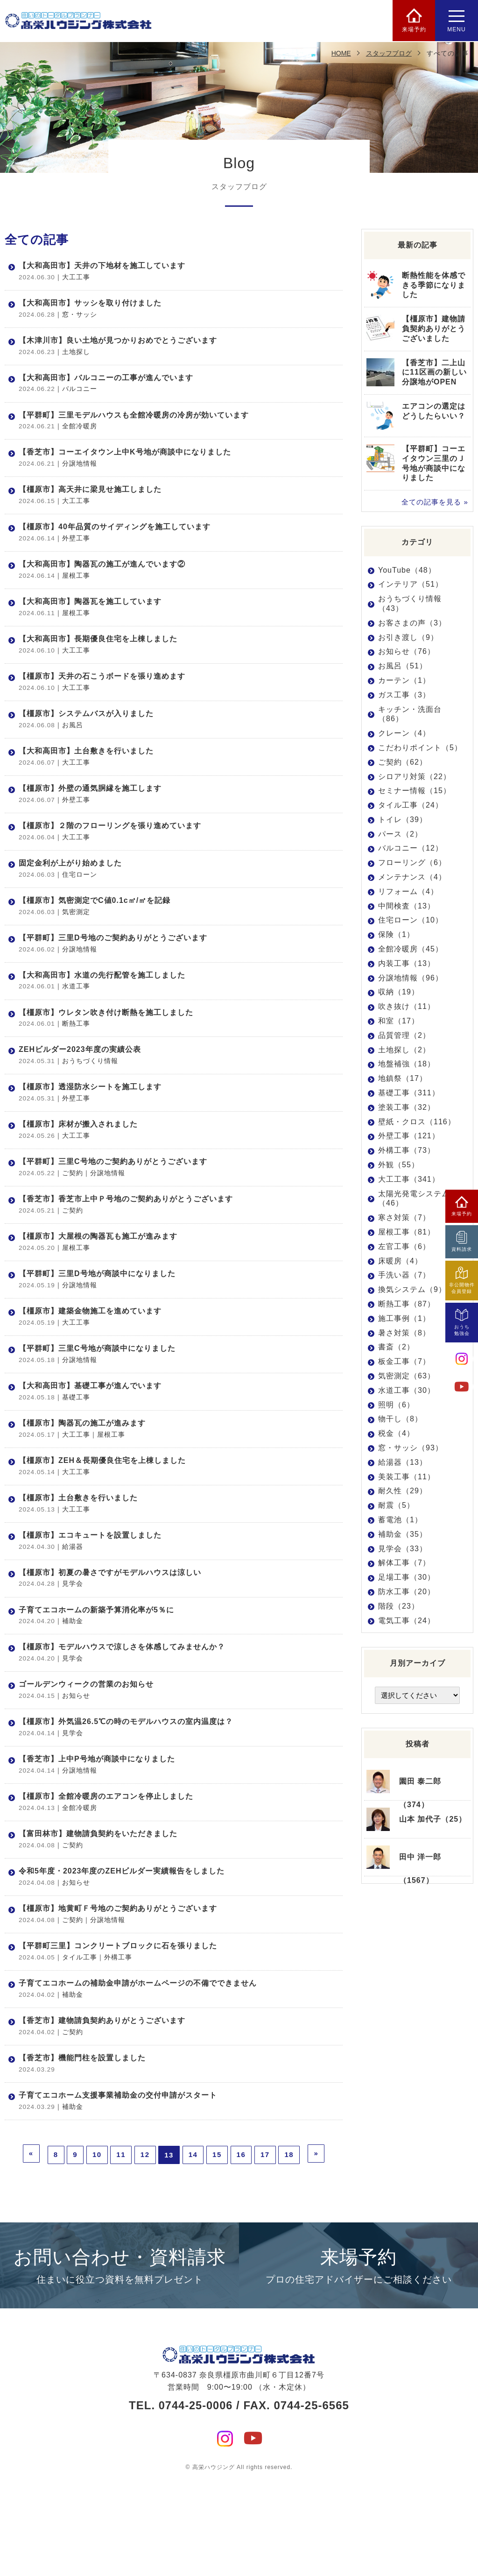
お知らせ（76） (406, 651)
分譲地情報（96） (410, 978)
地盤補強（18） (406, 1064)
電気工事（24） (406, 1620)
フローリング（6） (412, 862)
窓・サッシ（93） (410, 1448)
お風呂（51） (402, 666)
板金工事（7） (404, 1361)
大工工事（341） (409, 1179)
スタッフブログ (389, 53)
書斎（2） (396, 1347)
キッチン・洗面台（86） (410, 714)
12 (145, 2252)
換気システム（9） (412, 1289)
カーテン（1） (404, 680)
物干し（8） (400, 1419)
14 (193, 2252)
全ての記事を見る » (434, 502)
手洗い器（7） (404, 1275)
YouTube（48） (407, 570)
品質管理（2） (404, 1035)
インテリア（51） (410, 584)
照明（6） (396, 1404)
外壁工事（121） (409, 1136)
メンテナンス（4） (412, 877)
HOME (341, 53)
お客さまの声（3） (412, 623)
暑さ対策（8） (404, 1332)
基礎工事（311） (409, 1093)
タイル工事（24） (410, 805)
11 (121, 2252)
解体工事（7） (404, 1563)
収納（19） (398, 992)
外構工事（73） (406, 1150)
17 (265, 2252)
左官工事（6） (404, 1246)
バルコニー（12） (410, 848)
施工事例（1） (404, 1318)
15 (217, 2252)
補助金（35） (402, 1534)
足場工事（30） (406, 1577)
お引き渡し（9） (408, 637)
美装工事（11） (406, 1476)
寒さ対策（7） (404, 1217)
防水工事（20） (406, 1592)
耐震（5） (396, 1505)
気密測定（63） (406, 1376)
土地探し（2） (404, 1050)
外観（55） (398, 1165)
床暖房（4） (400, 1261)
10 (97, 2252)
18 (289, 2252)
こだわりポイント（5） (420, 748)
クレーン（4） (404, 733)
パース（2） (400, 834)
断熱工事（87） (406, 1304)
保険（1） (396, 934)
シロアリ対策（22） (414, 776)
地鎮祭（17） (402, 1078)
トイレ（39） (402, 819)
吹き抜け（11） (406, 1006)
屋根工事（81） (406, 1232)
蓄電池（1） (400, 1520)
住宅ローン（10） (410, 920)
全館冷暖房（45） (410, 949)
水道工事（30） (406, 1390)
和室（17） (398, 1021)
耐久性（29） (402, 1491)
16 (241, 2252)
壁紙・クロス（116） (417, 1122)
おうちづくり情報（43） (410, 603)
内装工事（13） (406, 963)
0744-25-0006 (195, 2500)
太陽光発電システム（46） (414, 1198)
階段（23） (398, 1606)
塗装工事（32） (406, 1107)
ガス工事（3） (404, 695)
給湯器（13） (402, 1462)
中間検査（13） (406, 906)
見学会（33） (402, 1548)
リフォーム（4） (408, 891)
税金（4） (396, 1433)
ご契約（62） (402, 762)
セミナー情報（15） (414, 791)
